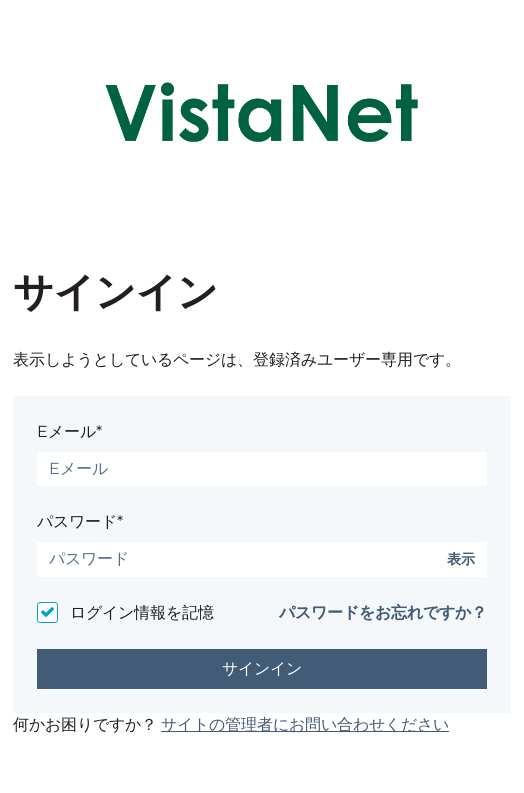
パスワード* (80, 521)
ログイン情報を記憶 (142, 612)
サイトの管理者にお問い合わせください (305, 724)
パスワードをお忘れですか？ (383, 612)
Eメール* (69, 431)
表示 (461, 559)
